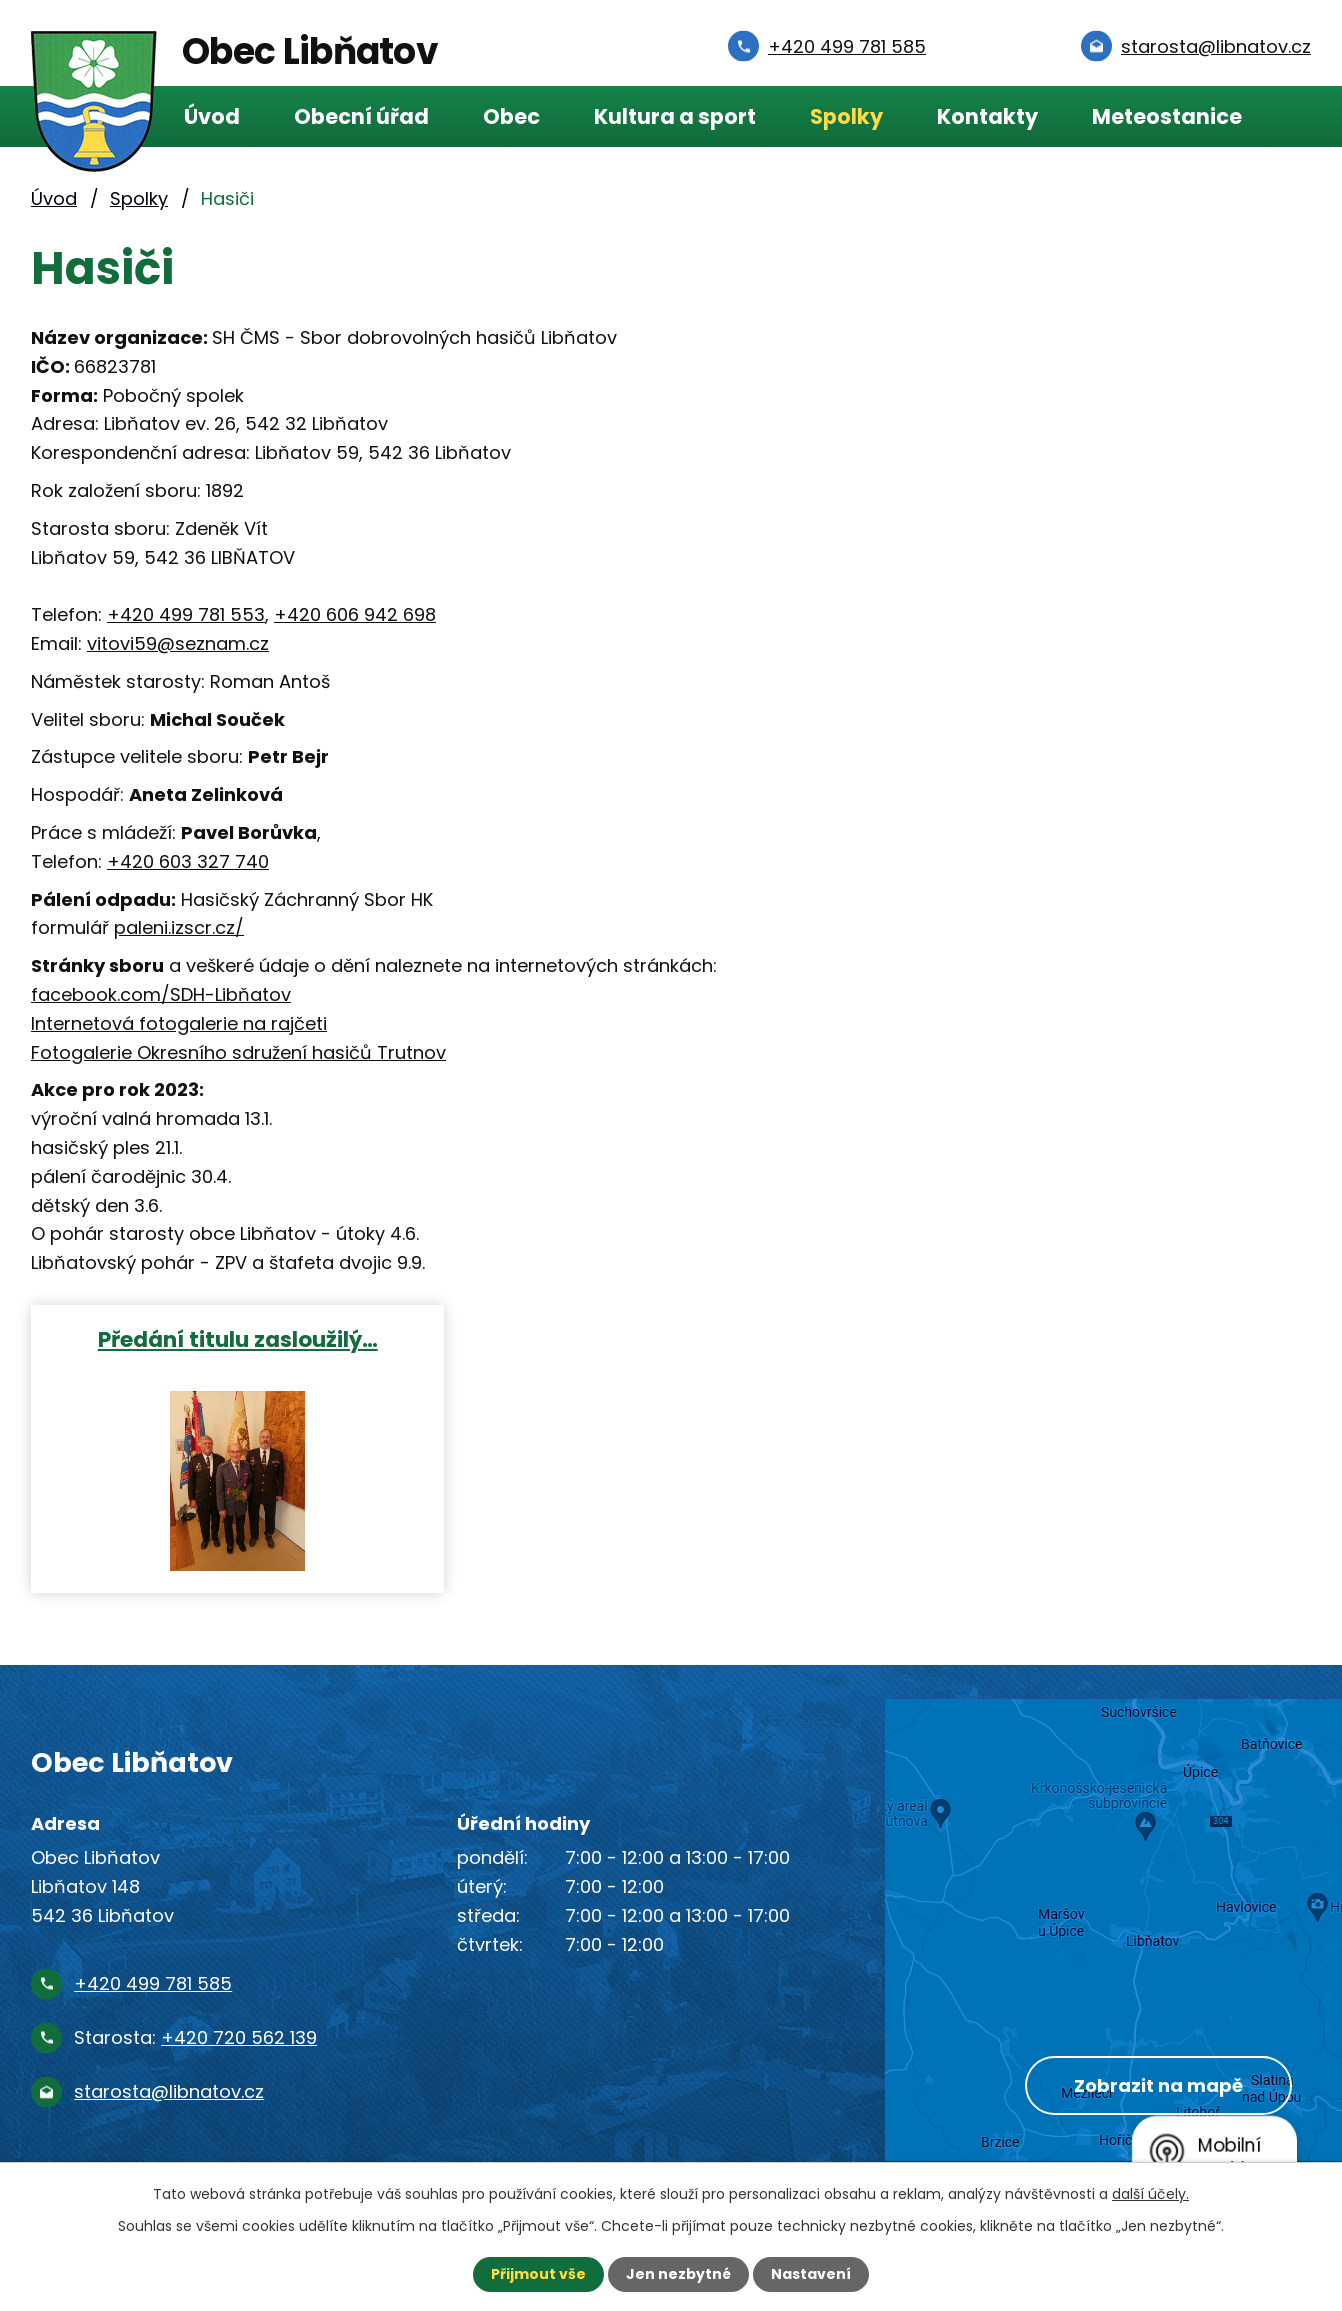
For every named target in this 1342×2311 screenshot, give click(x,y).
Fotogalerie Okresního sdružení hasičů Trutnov (238, 1052)
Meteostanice (1167, 116)
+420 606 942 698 (355, 614)
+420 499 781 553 (186, 614)
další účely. (1150, 2194)
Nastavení (811, 2274)
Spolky (846, 116)
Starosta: (195, 2037)
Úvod (212, 116)
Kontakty (987, 116)
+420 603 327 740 (188, 861)
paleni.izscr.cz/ (179, 927)
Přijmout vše (538, 2274)
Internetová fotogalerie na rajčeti (179, 1023)
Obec (511, 116)
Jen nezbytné (678, 2274)
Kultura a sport (675, 116)
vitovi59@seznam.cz (178, 643)
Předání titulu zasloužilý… (238, 1338)
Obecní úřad (361, 116)
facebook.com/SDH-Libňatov (161, 994)
